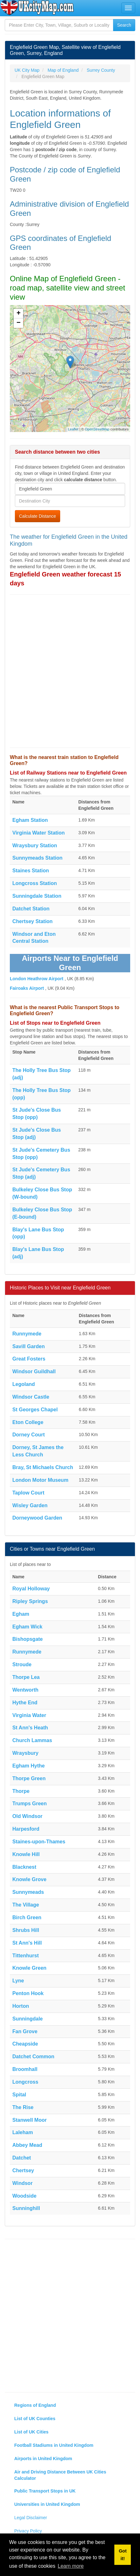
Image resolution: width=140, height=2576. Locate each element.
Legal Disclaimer (30, 2517)
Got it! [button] (123, 2554)
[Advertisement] (70, 671)
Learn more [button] (71, 2566)
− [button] (18, 323)
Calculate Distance (37, 516)
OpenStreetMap (97, 429)
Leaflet (73, 429)
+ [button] (18, 313)
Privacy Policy (28, 2530)
